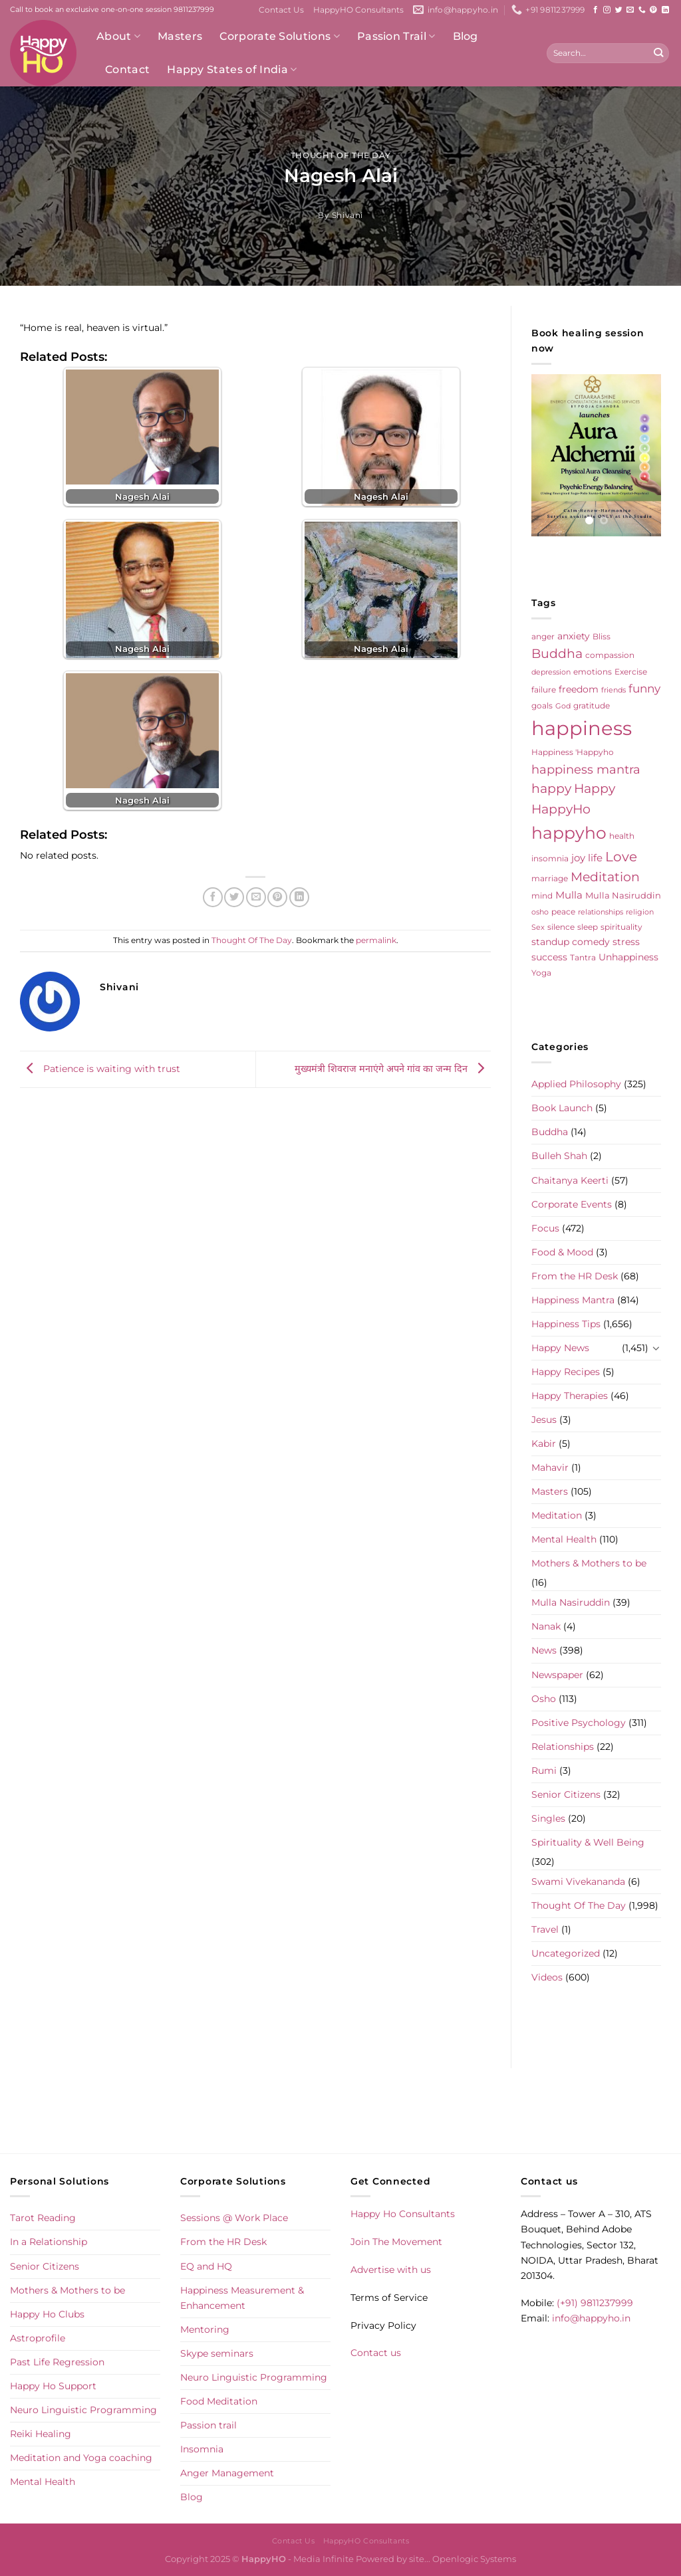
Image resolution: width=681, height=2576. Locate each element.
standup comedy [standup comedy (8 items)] (570, 941)
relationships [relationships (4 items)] (600, 912)
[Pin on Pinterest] (277, 897)
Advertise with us (390, 2270)
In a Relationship (48, 2242)
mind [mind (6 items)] (542, 896)
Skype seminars (216, 2353)
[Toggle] (656, 1348)
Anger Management (227, 2473)
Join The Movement (396, 2242)
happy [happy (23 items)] (551, 788)
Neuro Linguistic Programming (83, 2410)
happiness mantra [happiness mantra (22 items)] (585, 769)
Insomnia (201, 2449)
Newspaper (557, 1675)
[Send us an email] (630, 10)
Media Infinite (323, 2558)
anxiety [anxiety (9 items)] (573, 636)
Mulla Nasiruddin (570, 1602)
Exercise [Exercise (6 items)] (630, 672)
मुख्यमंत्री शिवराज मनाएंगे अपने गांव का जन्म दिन (393, 1069)
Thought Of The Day (340, 155)
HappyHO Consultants (358, 10)
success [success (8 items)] (549, 957)
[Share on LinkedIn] (299, 897)
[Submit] (658, 53)
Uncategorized (565, 1953)
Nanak (546, 1626)
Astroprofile (37, 2338)
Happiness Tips (566, 1324)
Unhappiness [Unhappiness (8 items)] (628, 957)
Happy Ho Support (53, 2386)
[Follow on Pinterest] (653, 10)
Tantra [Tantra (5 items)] (583, 957)
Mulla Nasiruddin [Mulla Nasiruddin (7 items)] (623, 895)
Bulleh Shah (559, 1156)
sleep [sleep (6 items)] (587, 927)
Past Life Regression (57, 2362)
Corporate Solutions (279, 36)
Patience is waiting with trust (100, 1069)
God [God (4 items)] (563, 706)
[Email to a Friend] (256, 897)
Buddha (549, 1132)
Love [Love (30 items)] (621, 857)
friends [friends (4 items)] (613, 690)
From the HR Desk (574, 1276)
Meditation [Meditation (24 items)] (605, 877)
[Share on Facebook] (213, 897)
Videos (547, 1977)
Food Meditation (218, 2401)
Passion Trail (396, 36)
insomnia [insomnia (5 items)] (550, 858)
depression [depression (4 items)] (551, 672)
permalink (376, 940)
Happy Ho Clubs (47, 2314)
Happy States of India (232, 69)
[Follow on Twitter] (618, 10)
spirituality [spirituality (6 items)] (621, 927)
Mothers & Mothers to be (588, 1563)
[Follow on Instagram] (607, 10)
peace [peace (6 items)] (563, 911)
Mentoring (204, 2329)
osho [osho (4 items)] (540, 912)
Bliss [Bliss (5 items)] (602, 636)
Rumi (544, 1770)
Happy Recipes (565, 1372)
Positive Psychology (578, 1723)
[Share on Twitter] (234, 897)
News (544, 1650)
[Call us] (642, 10)
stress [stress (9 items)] (626, 942)
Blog (465, 36)
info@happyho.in (591, 2318)
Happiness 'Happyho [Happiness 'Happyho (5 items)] (572, 752)
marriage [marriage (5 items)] (549, 878)
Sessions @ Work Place (234, 2218)
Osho (543, 1699)
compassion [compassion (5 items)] (609, 655)
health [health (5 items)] (621, 836)
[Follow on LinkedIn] (665, 10)
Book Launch (562, 1108)
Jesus (544, 1420)
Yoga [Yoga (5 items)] (541, 973)
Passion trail (208, 2425)
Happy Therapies (569, 1396)
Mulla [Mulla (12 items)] (569, 895)
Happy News (560, 1348)
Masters (180, 36)
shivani (347, 215)
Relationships (562, 1747)
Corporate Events (571, 1204)
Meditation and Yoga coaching (81, 2458)
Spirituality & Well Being (587, 1842)
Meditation (556, 1515)
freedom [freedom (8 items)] (579, 689)
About (118, 36)
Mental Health (564, 1539)
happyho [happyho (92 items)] (569, 833)
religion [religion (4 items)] (640, 912)
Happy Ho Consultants (402, 2214)
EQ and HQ (206, 2266)
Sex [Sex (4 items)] (538, 927)
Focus (545, 1228)
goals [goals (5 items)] (542, 705)
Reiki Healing (40, 2434)
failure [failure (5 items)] (543, 690)
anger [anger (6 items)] (543, 636)
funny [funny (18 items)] (644, 688)
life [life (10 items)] (595, 858)
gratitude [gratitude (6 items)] (591, 705)
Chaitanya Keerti (570, 1180)
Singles (548, 1818)
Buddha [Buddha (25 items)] (557, 653)
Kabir (543, 1443)
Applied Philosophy (576, 1084)
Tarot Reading (43, 2218)
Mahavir (550, 1467)
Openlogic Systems (474, 2558)
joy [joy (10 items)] (578, 858)
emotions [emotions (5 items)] (592, 672)
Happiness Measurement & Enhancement (242, 2297)
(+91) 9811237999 (595, 2303)
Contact (127, 69)
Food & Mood (562, 1252)
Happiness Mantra (572, 1300)
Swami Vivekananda (578, 1881)
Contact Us (281, 10)
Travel (545, 1929)
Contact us (375, 2353)
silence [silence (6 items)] (561, 927)
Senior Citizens (566, 1794)
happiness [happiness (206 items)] (581, 728)
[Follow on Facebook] (595, 10)
